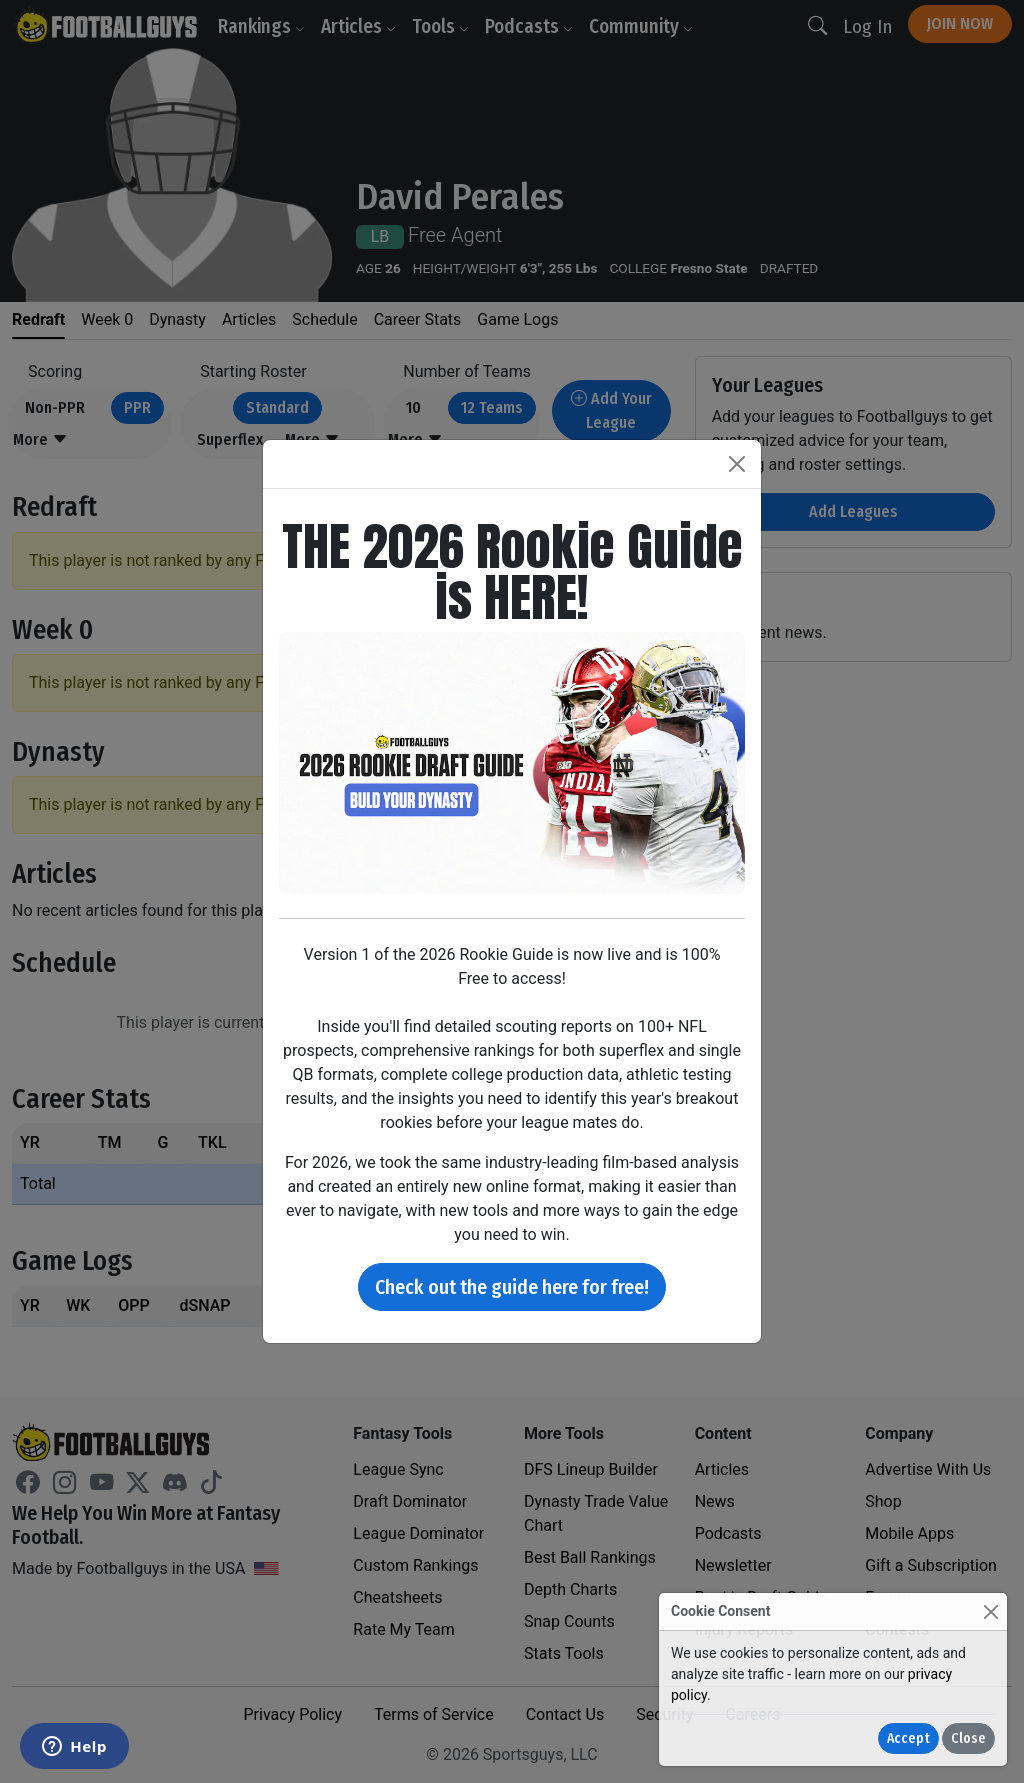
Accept (908, 1738)
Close (968, 1738)
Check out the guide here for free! (512, 1287)
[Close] (990, 1611)
